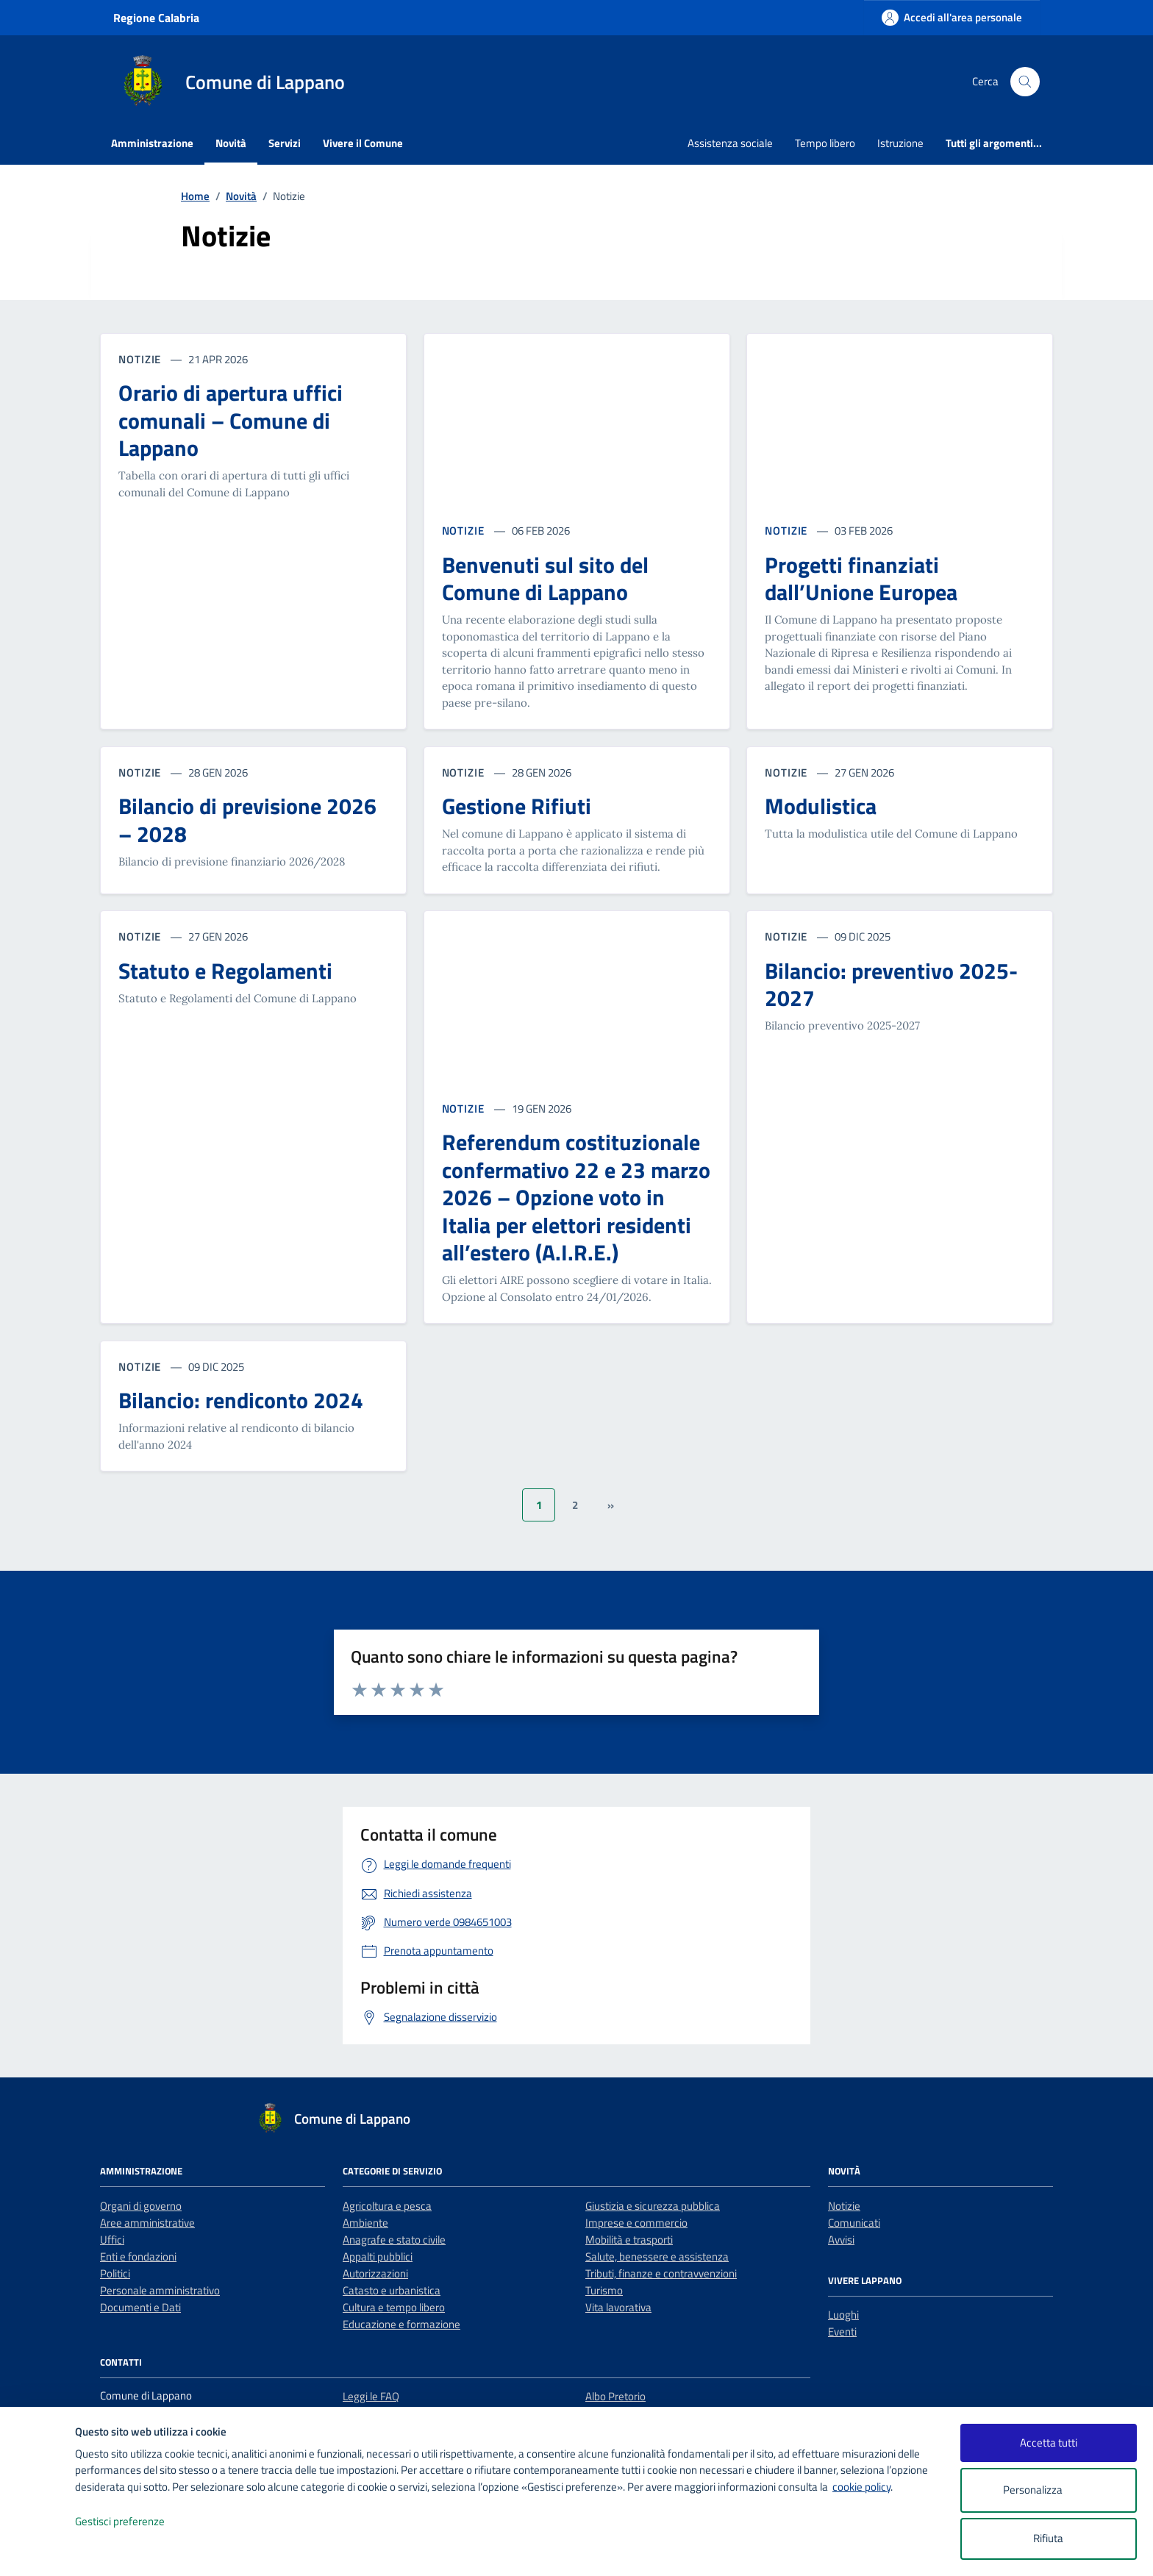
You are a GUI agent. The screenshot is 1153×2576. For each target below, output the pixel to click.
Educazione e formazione (401, 2324)
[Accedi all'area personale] (952, 17)
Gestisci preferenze (135, 2522)
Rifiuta (1048, 2538)
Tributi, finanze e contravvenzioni (661, 2273)
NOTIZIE (465, 530)
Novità (230, 143)
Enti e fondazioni (138, 2256)
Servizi (284, 143)
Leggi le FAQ (371, 2396)
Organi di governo (141, 2205)
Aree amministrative (147, 2222)
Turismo (604, 2290)
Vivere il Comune (363, 143)
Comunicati (854, 2222)
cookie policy (861, 2486)
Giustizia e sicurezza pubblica (652, 2205)
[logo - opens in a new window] (38, 2550)
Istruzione (900, 143)
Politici (115, 2273)
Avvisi (841, 2239)
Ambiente (365, 2222)
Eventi (842, 2331)
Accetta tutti (1048, 2442)
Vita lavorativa (618, 2307)
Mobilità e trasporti (629, 2239)
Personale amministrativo (160, 2290)
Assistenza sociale (730, 143)
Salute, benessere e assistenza (657, 2256)
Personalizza (1048, 2490)
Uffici (112, 2239)
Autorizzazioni (375, 2273)
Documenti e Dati (140, 2307)
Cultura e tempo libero (394, 2307)
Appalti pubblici (378, 2256)
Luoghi (843, 2314)
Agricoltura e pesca (387, 2205)
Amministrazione (152, 143)
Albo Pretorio (615, 2396)
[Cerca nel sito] (1025, 81)
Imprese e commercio (636, 2222)
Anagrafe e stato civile (394, 2239)
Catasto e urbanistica (391, 2290)
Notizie (844, 2205)
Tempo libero (825, 143)
